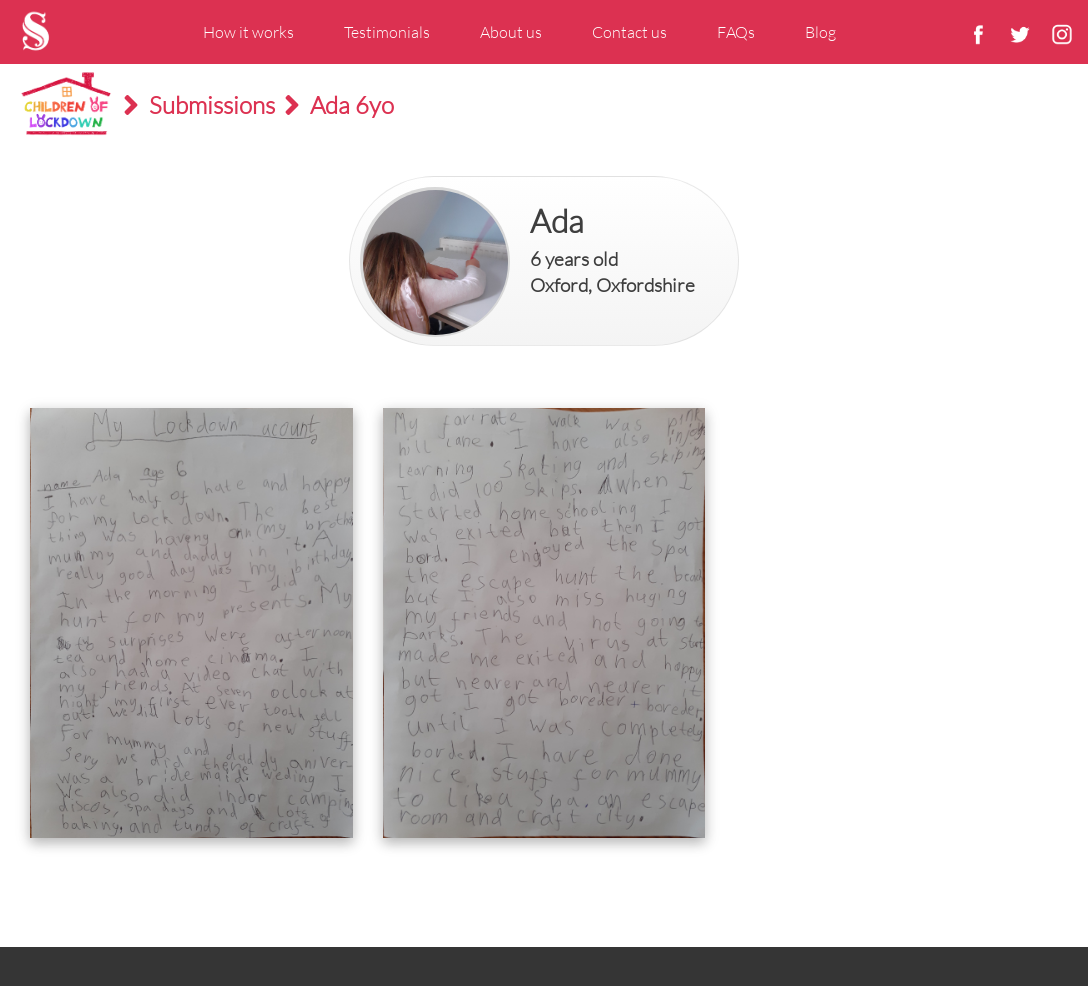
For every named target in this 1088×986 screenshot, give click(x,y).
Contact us (629, 32)
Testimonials (387, 32)
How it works (248, 32)
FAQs (736, 32)
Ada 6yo (352, 105)
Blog (820, 32)
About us (511, 32)
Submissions (212, 105)
